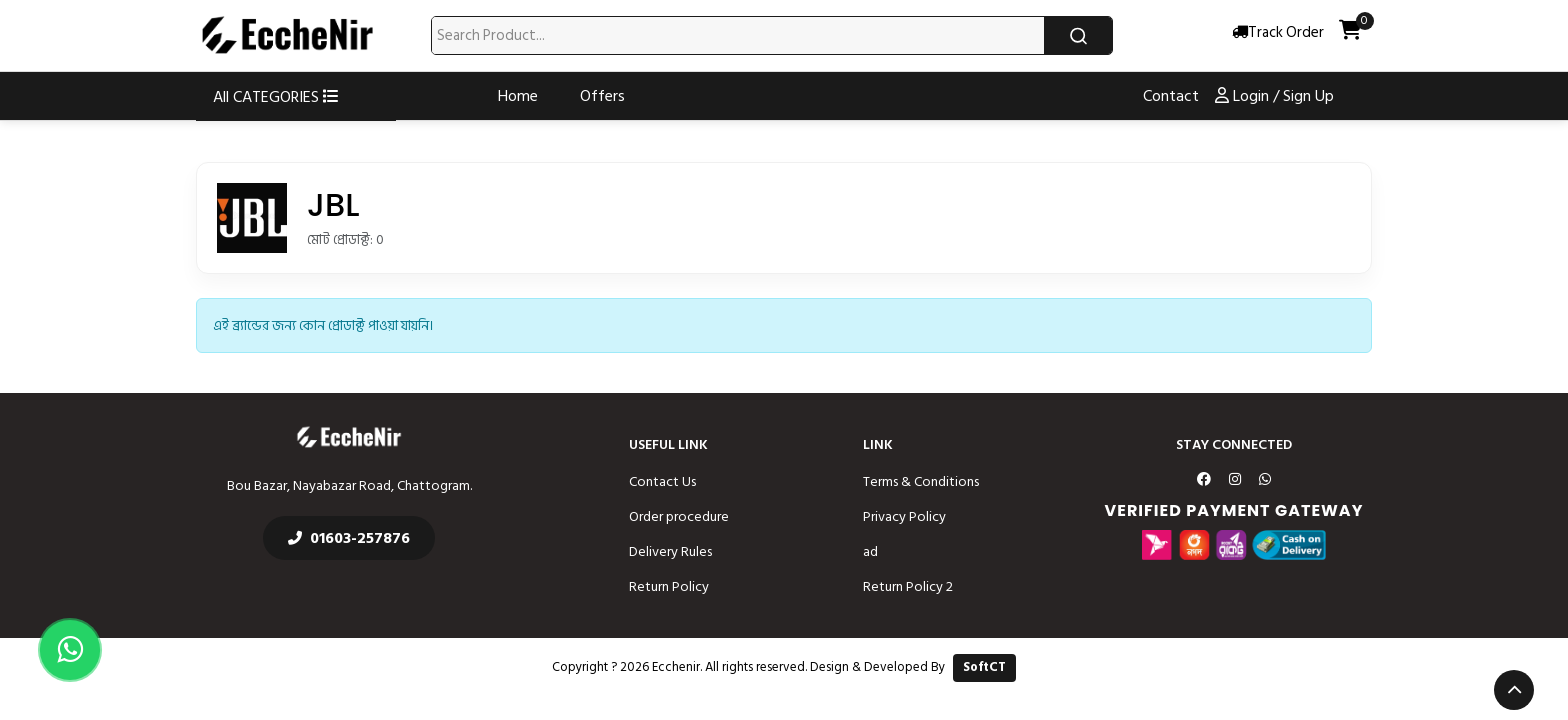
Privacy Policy (904, 516)
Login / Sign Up (1274, 96)
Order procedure (679, 516)
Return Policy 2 (908, 586)
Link (878, 444)
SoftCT (984, 667)
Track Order (1278, 33)
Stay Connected (1234, 444)
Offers (602, 96)
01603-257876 (349, 538)
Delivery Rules (670, 551)
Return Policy (669, 586)
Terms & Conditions (921, 481)
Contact (1171, 96)
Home (518, 96)
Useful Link (668, 444)
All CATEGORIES (276, 97)
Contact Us (662, 481)
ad (870, 551)
